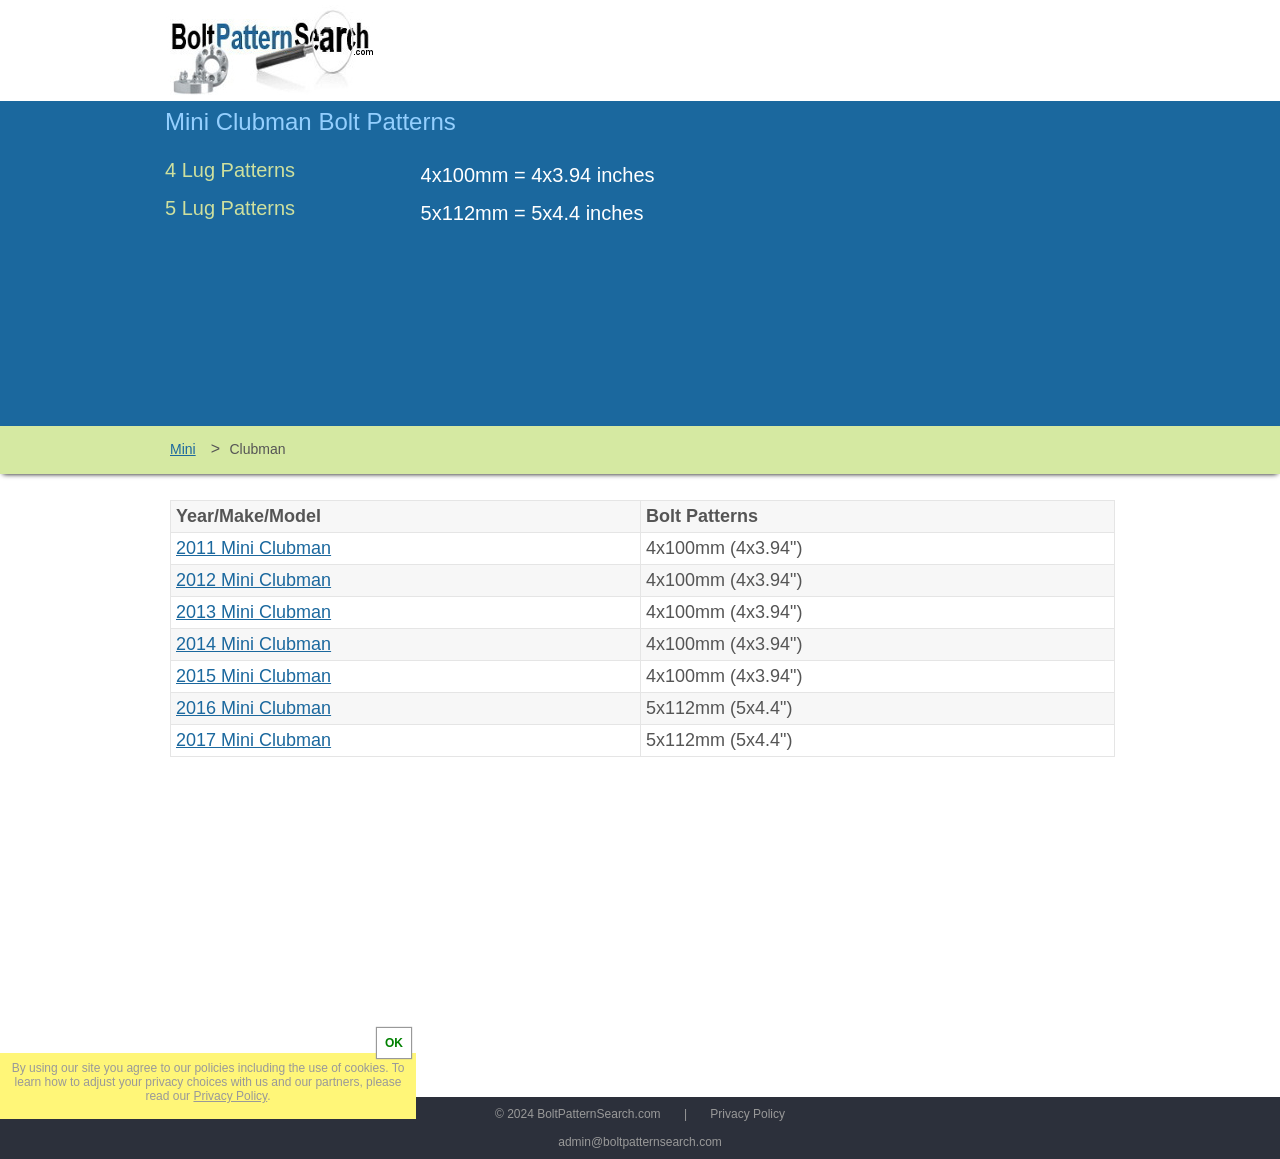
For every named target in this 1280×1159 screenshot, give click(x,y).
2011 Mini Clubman (253, 548)
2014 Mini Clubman (253, 644)
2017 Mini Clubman (253, 740)
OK (394, 1043)
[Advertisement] (947, 273)
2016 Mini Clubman (253, 708)
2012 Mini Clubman (253, 580)
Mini (183, 449)
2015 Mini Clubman (253, 676)
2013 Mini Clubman (253, 612)
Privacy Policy (747, 1114)
